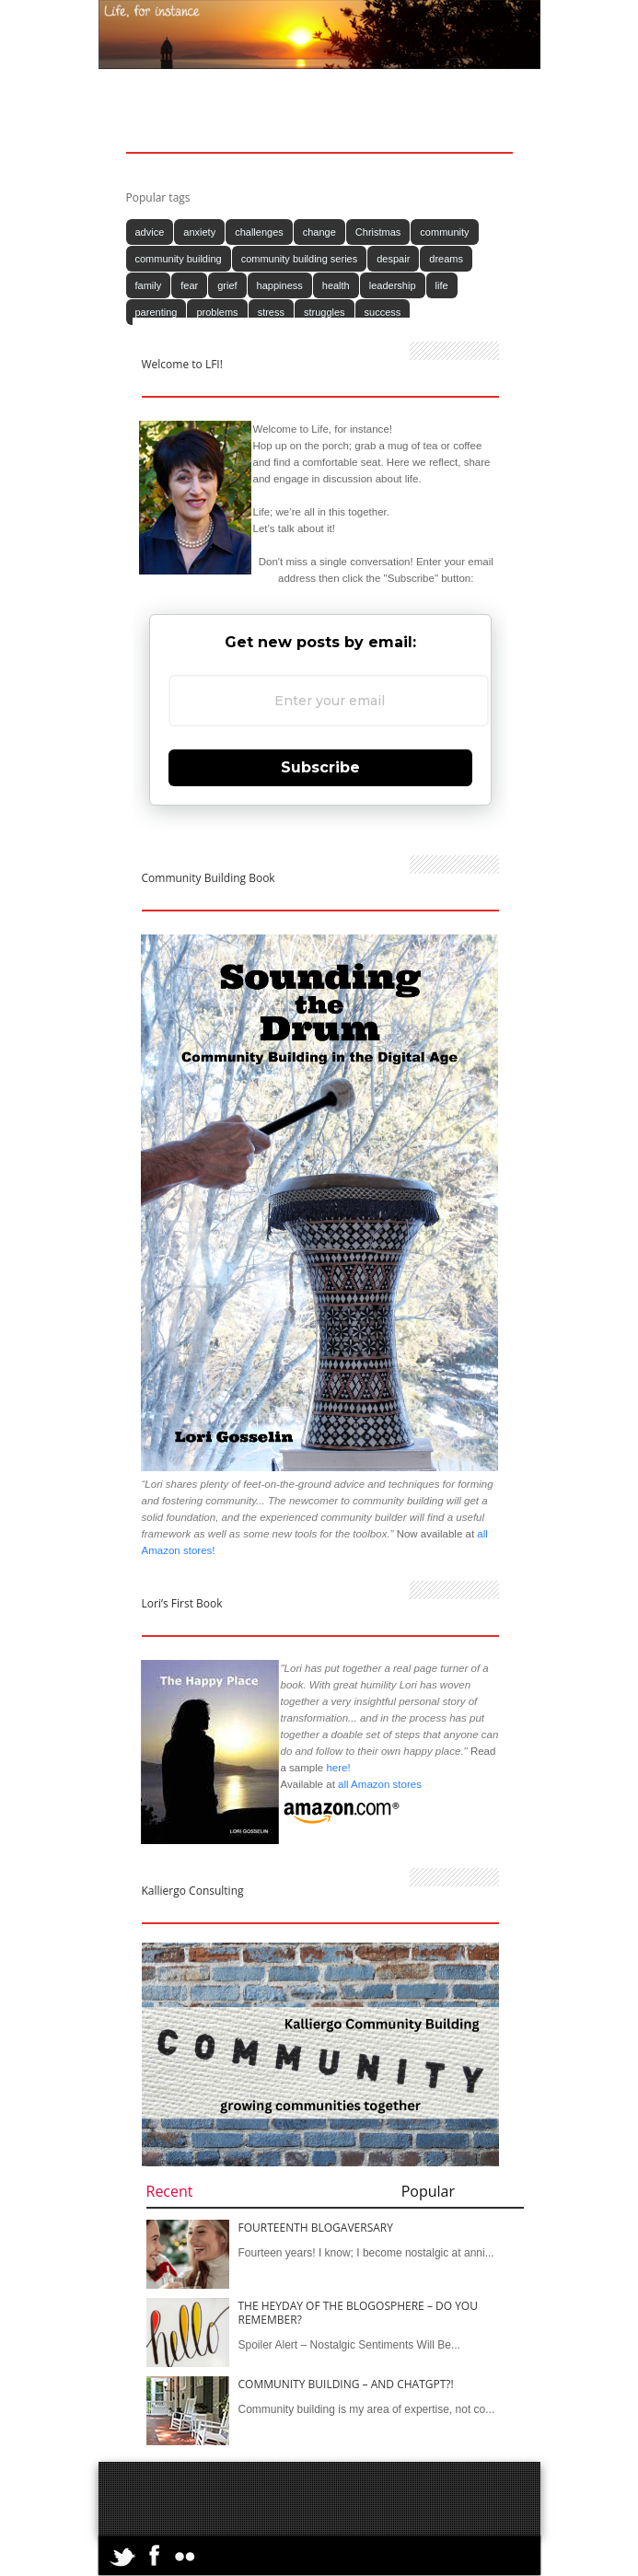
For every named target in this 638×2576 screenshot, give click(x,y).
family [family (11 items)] (148, 285)
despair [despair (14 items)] (393, 258)
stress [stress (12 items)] (271, 312)
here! (338, 1767)
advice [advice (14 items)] (150, 232)
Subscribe (320, 767)
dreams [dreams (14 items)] (446, 258)
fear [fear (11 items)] (189, 285)
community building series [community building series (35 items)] (299, 258)
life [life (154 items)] (441, 285)
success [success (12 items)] (383, 312)
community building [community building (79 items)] (178, 258)
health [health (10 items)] (336, 285)
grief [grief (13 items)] (227, 285)
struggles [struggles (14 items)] (324, 312)
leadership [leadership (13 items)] (392, 285)
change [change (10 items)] (319, 232)
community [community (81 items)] (444, 232)
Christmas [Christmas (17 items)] (378, 232)
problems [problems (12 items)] (217, 312)
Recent (169, 2191)
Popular (428, 2191)
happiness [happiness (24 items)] (280, 285)
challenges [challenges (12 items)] (259, 232)
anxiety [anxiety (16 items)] (199, 232)
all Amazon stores (378, 1784)
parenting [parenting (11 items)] (156, 312)
